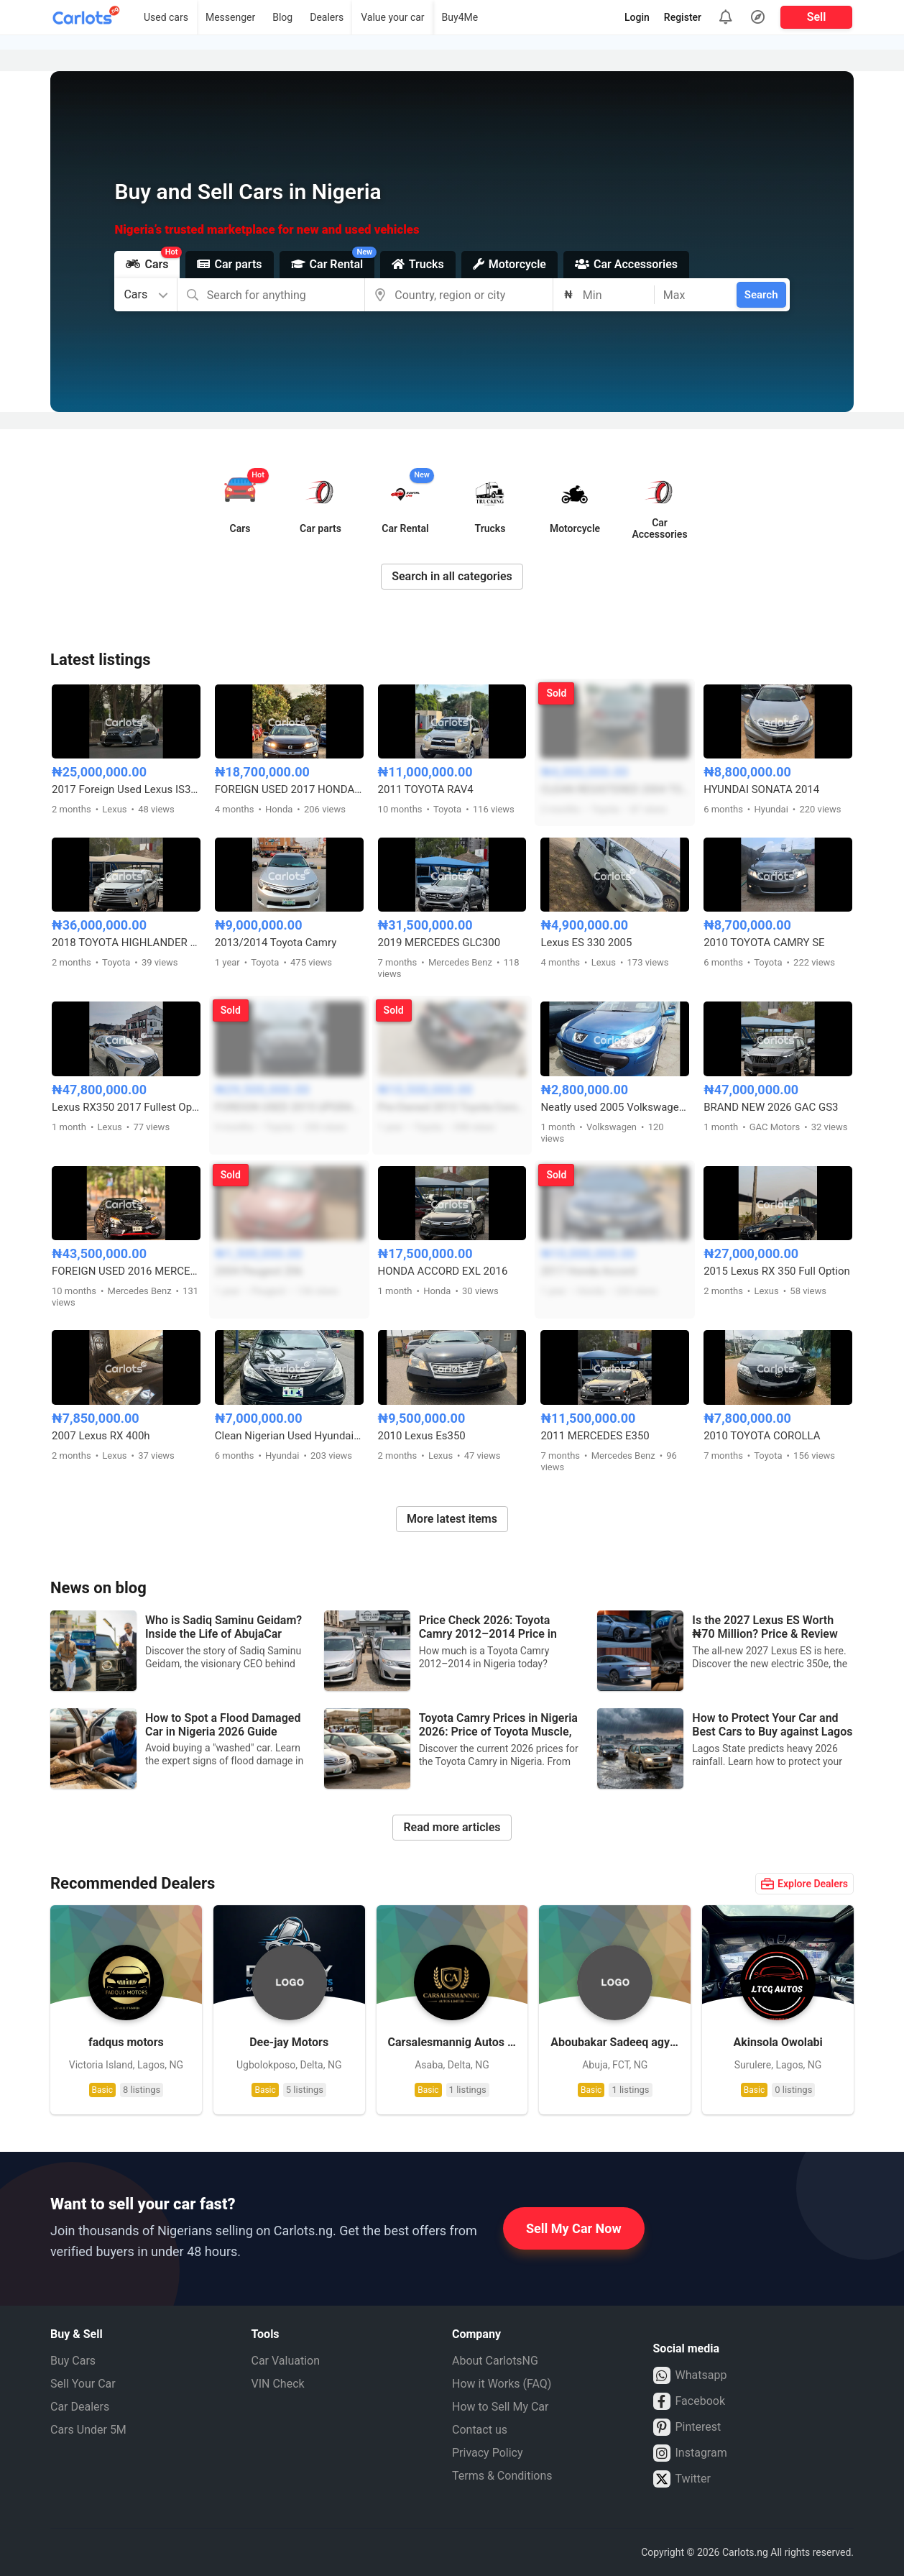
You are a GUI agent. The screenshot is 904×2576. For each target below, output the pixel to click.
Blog (282, 17)
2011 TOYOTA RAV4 (426, 789)
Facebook (689, 2401)
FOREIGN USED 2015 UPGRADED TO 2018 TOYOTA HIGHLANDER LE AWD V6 (289, 1107)
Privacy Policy (487, 2453)
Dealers (326, 17)
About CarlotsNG (495, 2361)
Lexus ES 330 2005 (586, 942)
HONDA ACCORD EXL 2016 (443, 1271)
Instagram (690, 2453)
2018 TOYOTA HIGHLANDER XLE (126, 942)
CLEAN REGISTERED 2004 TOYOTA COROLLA (614, 789)
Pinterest (687, 2427)
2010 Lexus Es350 (422, 1435)
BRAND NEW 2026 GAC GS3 (771, 1107)
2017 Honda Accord (588, 1271)
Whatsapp (690, 2375)
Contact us (479, 2430)
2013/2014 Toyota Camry (275, 942)
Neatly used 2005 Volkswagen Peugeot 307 (614, 1107)
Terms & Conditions (502, 2476)
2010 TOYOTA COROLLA (762, 1435)
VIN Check (278, 2384)
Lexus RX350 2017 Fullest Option (126, 1107)
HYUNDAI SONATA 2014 (761, 789)
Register (682, 17)
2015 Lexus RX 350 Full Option (777, 1271)
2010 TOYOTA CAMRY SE (764, 942)
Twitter (682, 2479)
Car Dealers (79, 2407)
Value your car (392, 17)
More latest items (452, 1519)
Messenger (230, 17)
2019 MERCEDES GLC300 (439, 942)
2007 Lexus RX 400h (101, 1435)
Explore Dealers (804, 1883)
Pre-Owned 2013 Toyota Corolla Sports (452, 1107)
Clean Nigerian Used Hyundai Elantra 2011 (289, 1435)
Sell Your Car (83, 2384)
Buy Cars (73, 2361)
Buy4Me (460, 17)
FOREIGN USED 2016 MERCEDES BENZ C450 (126, 1271)
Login (637, 17)
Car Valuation (286, 2361)
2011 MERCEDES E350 (594, 1435)
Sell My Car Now (574, 2228)
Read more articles (451, 1827)
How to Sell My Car (500, 2407)
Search (761, 294)
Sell (816, 17)
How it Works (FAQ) (501, 2384)
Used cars (166, 17)
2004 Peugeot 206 (259, 1271)
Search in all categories (452, 576)
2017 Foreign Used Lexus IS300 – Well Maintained (126, 789)
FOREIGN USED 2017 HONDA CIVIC (289, 789)
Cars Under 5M (88, 2430)
